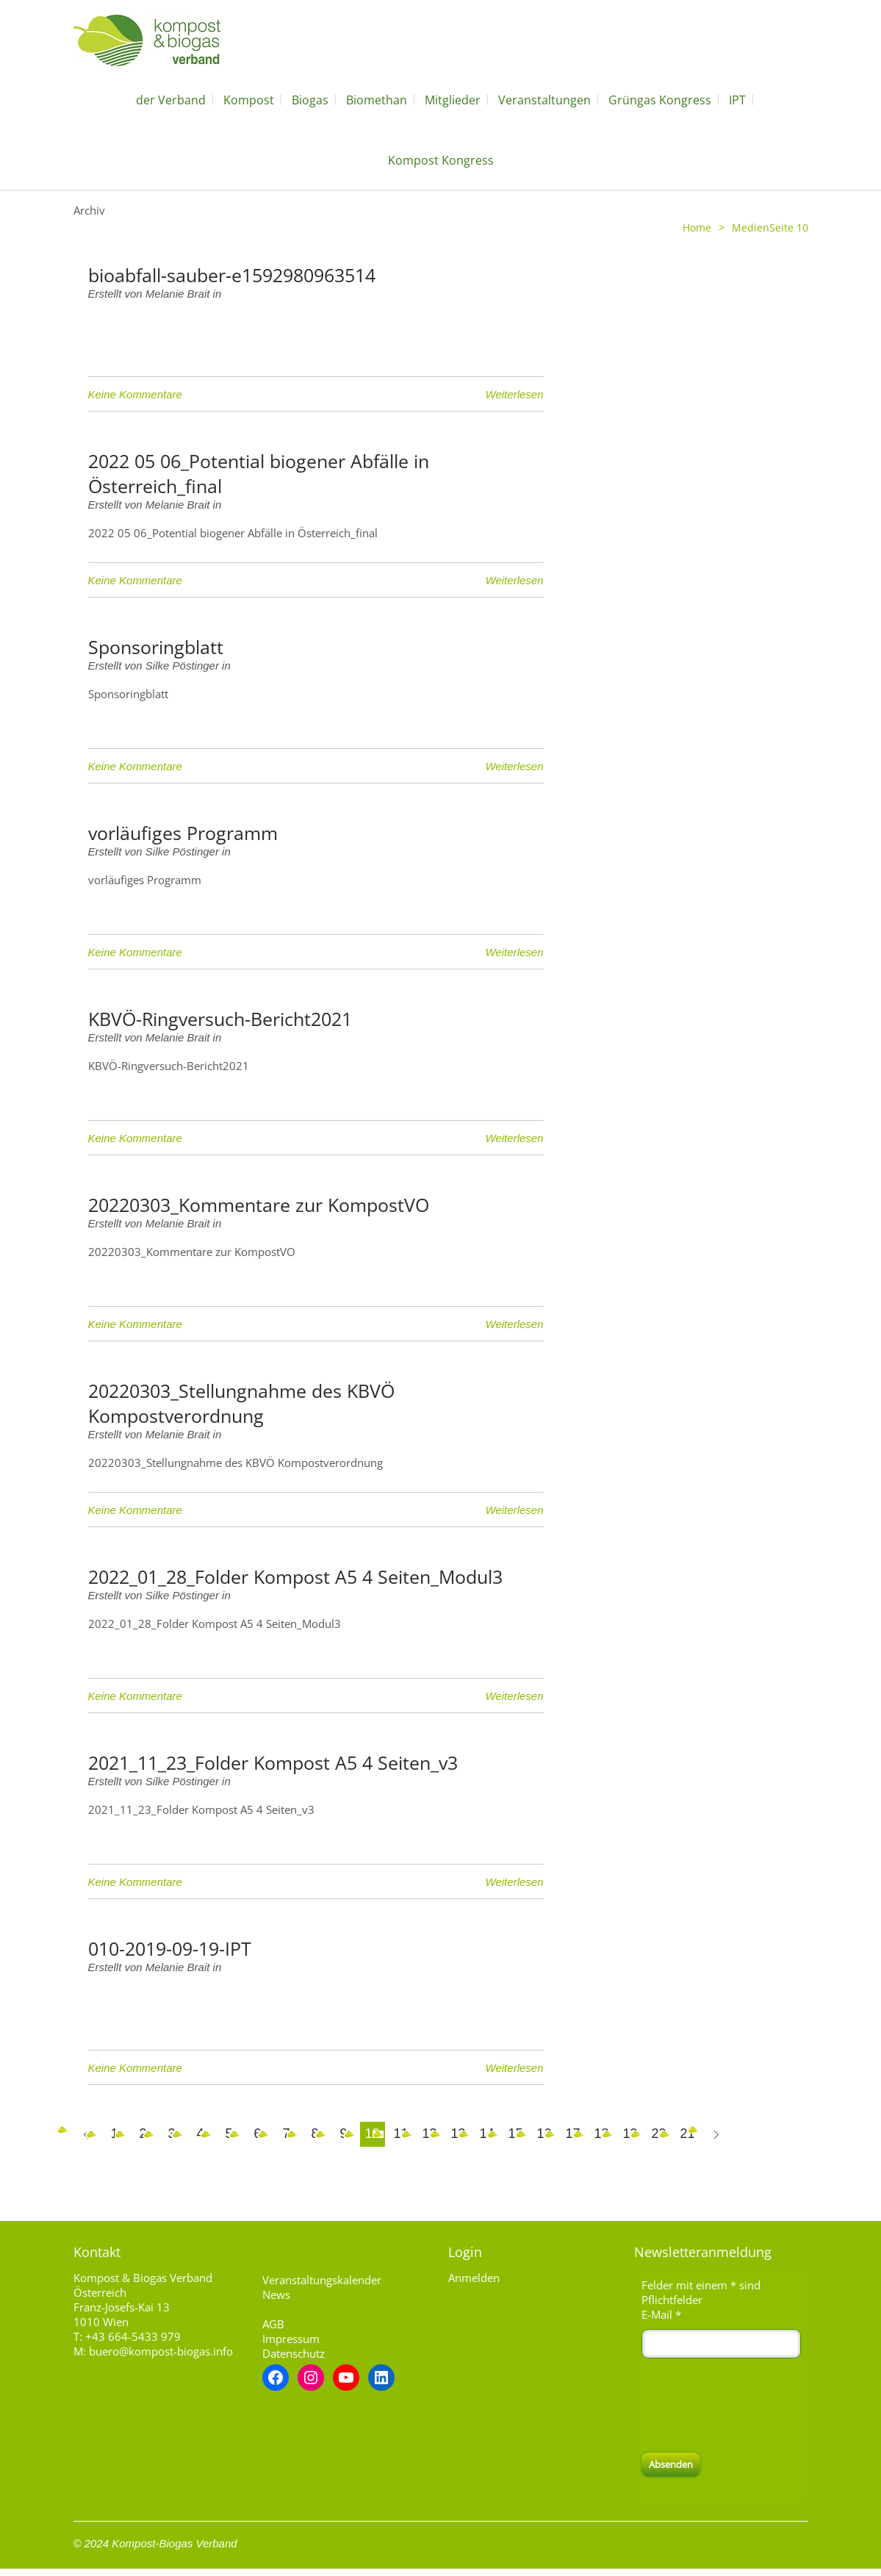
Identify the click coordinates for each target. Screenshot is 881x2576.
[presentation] (753, 2405)
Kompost (248, 100)
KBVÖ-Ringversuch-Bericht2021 (220, 1018)
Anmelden (474, 2277)
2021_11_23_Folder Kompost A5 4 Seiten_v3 (273, 1762)
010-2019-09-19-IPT (169, 1948)
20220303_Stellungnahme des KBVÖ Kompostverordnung (241, 1403)
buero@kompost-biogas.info (161, 2351)
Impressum (291, 2338)
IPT (737, 100)
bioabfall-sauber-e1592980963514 (231, 274)
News (276, 2294)
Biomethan (376, 100)
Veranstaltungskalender (321, 2279)
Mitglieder (453, 100)
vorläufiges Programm (183, 832)
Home (697, 227)
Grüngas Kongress (659, 100)
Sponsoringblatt (155, 646)
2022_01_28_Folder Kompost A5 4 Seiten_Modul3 (295, 1576)
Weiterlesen (515, 394)
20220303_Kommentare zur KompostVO (258, 1204)
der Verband (171, 100)
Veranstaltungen (544, 100)
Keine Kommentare (135, 394)
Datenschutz (293, 2353)
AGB (273, 2324)
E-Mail (661, 2314)
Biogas (310, 100)
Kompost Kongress (441, 160)
